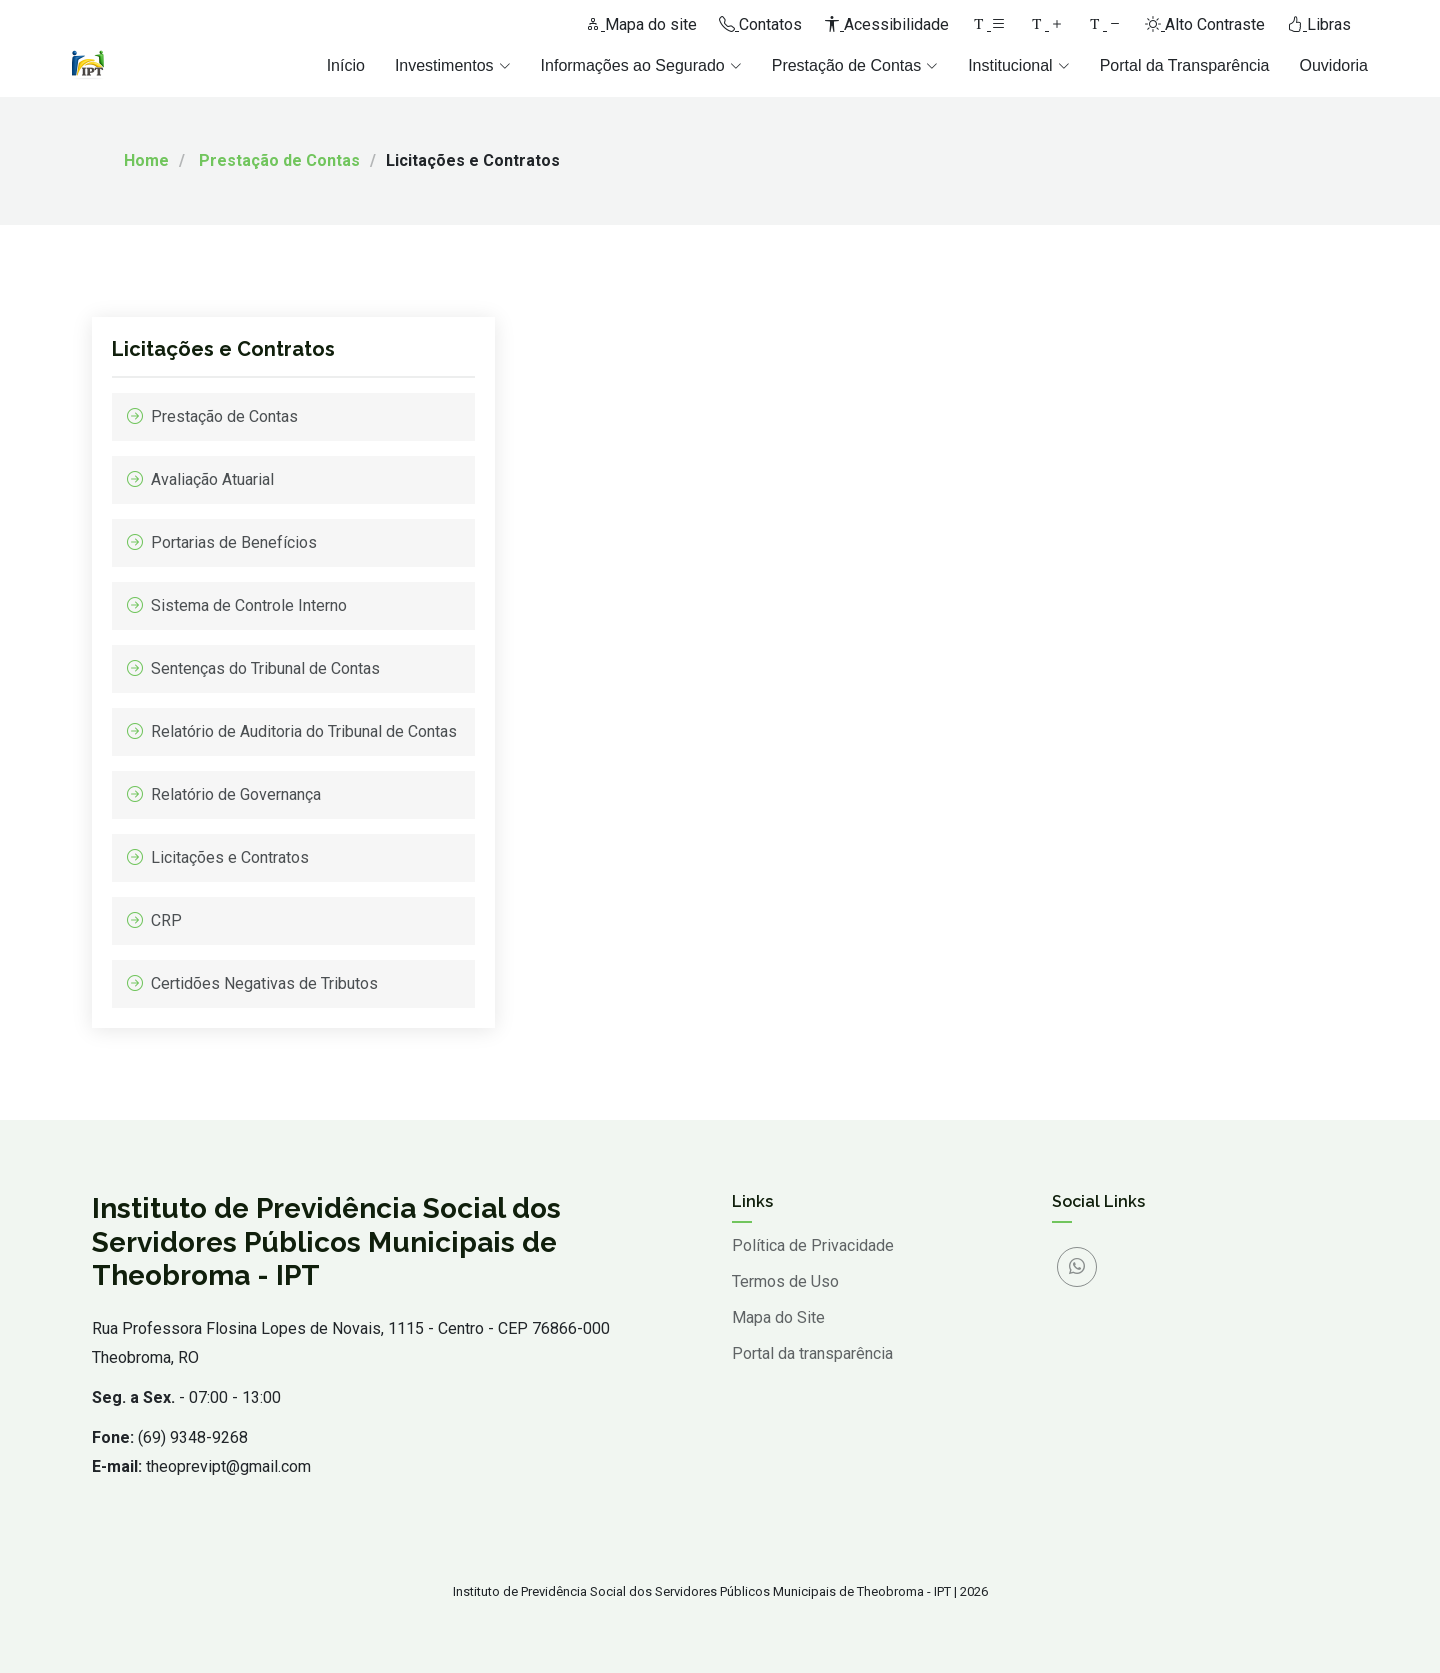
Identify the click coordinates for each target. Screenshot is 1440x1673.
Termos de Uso (785, 1282)
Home (146, 160)
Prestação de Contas (279, 160)
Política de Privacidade (813, 1246)
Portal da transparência (812, 1354)
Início (346, 65)
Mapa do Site (778, 1318)
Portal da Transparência (1185, 65)
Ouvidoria (1334, 65)
